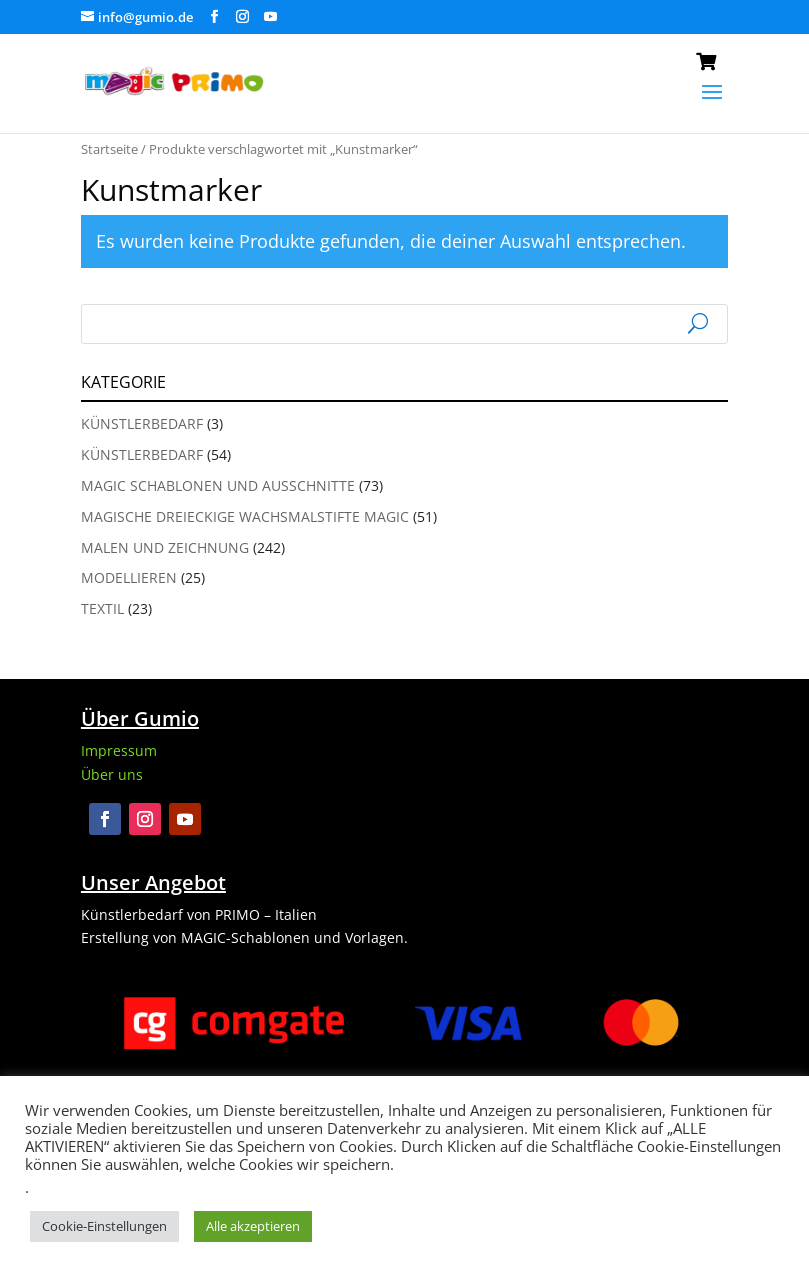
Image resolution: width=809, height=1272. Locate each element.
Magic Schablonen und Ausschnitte (218, 485)
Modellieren (129, 577)
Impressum (119, 750)
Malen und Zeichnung (165, 547)
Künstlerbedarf (142, 423)
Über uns (112, 774)
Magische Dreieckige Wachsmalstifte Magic (245, 516)
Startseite (109, 149)
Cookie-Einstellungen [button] (104, 1226)
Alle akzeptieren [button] (253, 1226)
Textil (102, 608)
